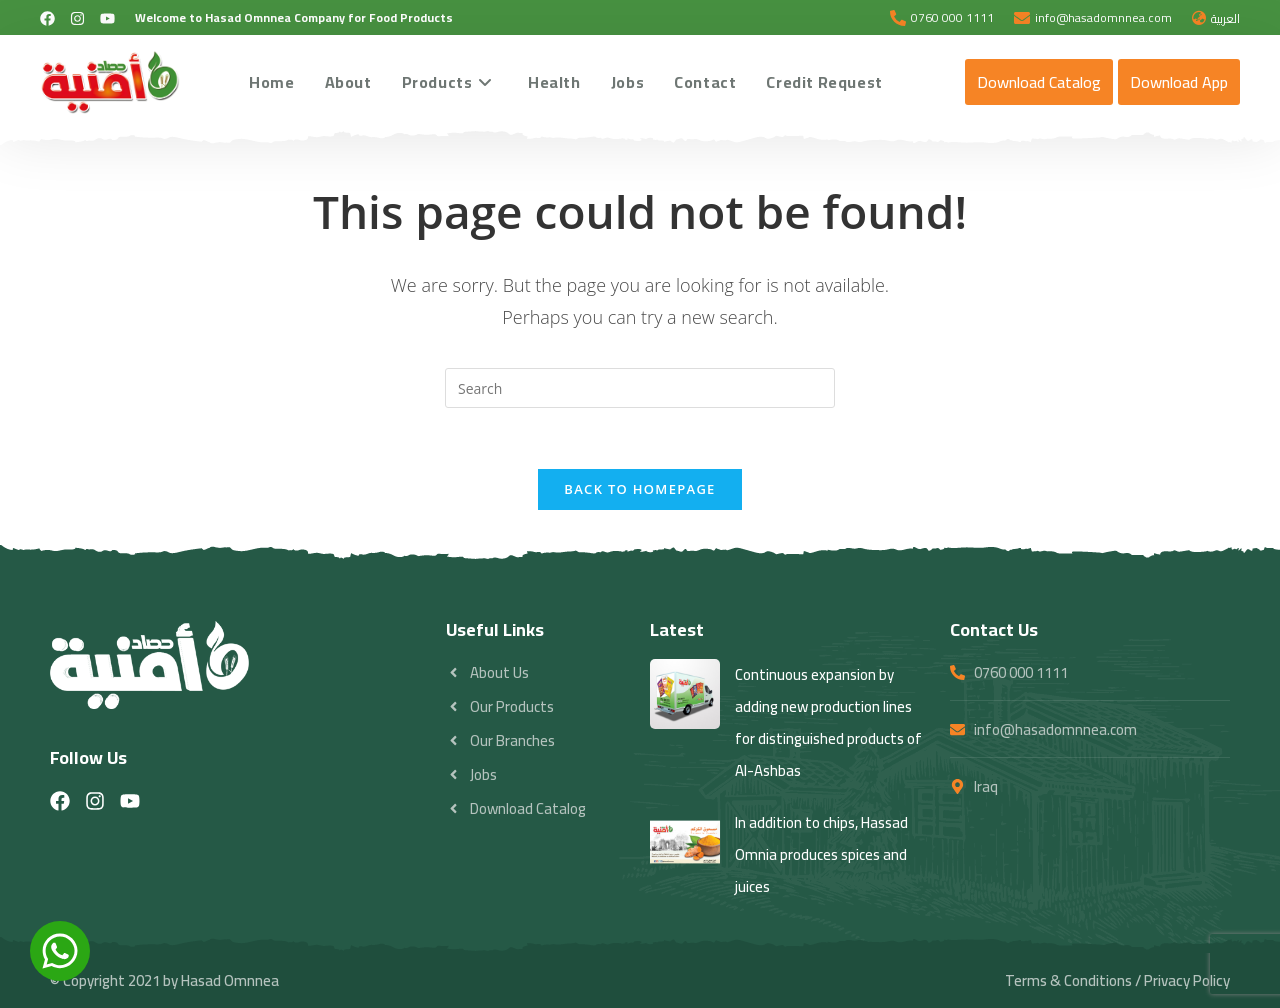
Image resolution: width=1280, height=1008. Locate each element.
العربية (1225, 18)
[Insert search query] (640, 388)
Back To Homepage (639, 489)
